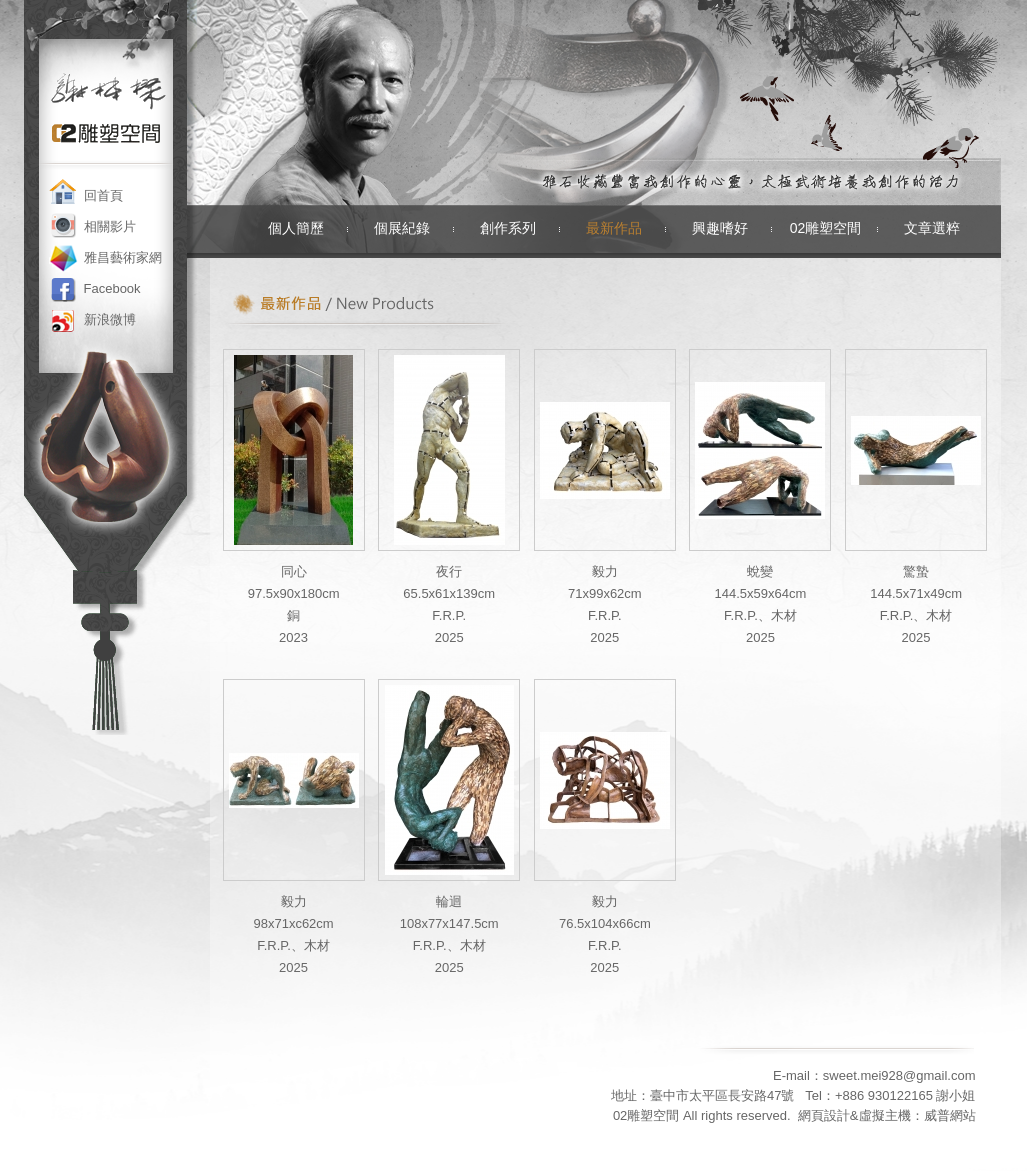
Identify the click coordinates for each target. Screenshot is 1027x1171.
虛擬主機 (885, 1115)
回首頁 (103, 195)
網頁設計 (824, 1115)
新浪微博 (110, 319)
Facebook (112, 288)
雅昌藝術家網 (123, 257)
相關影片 (110, 226)
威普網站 (950, 1115)
